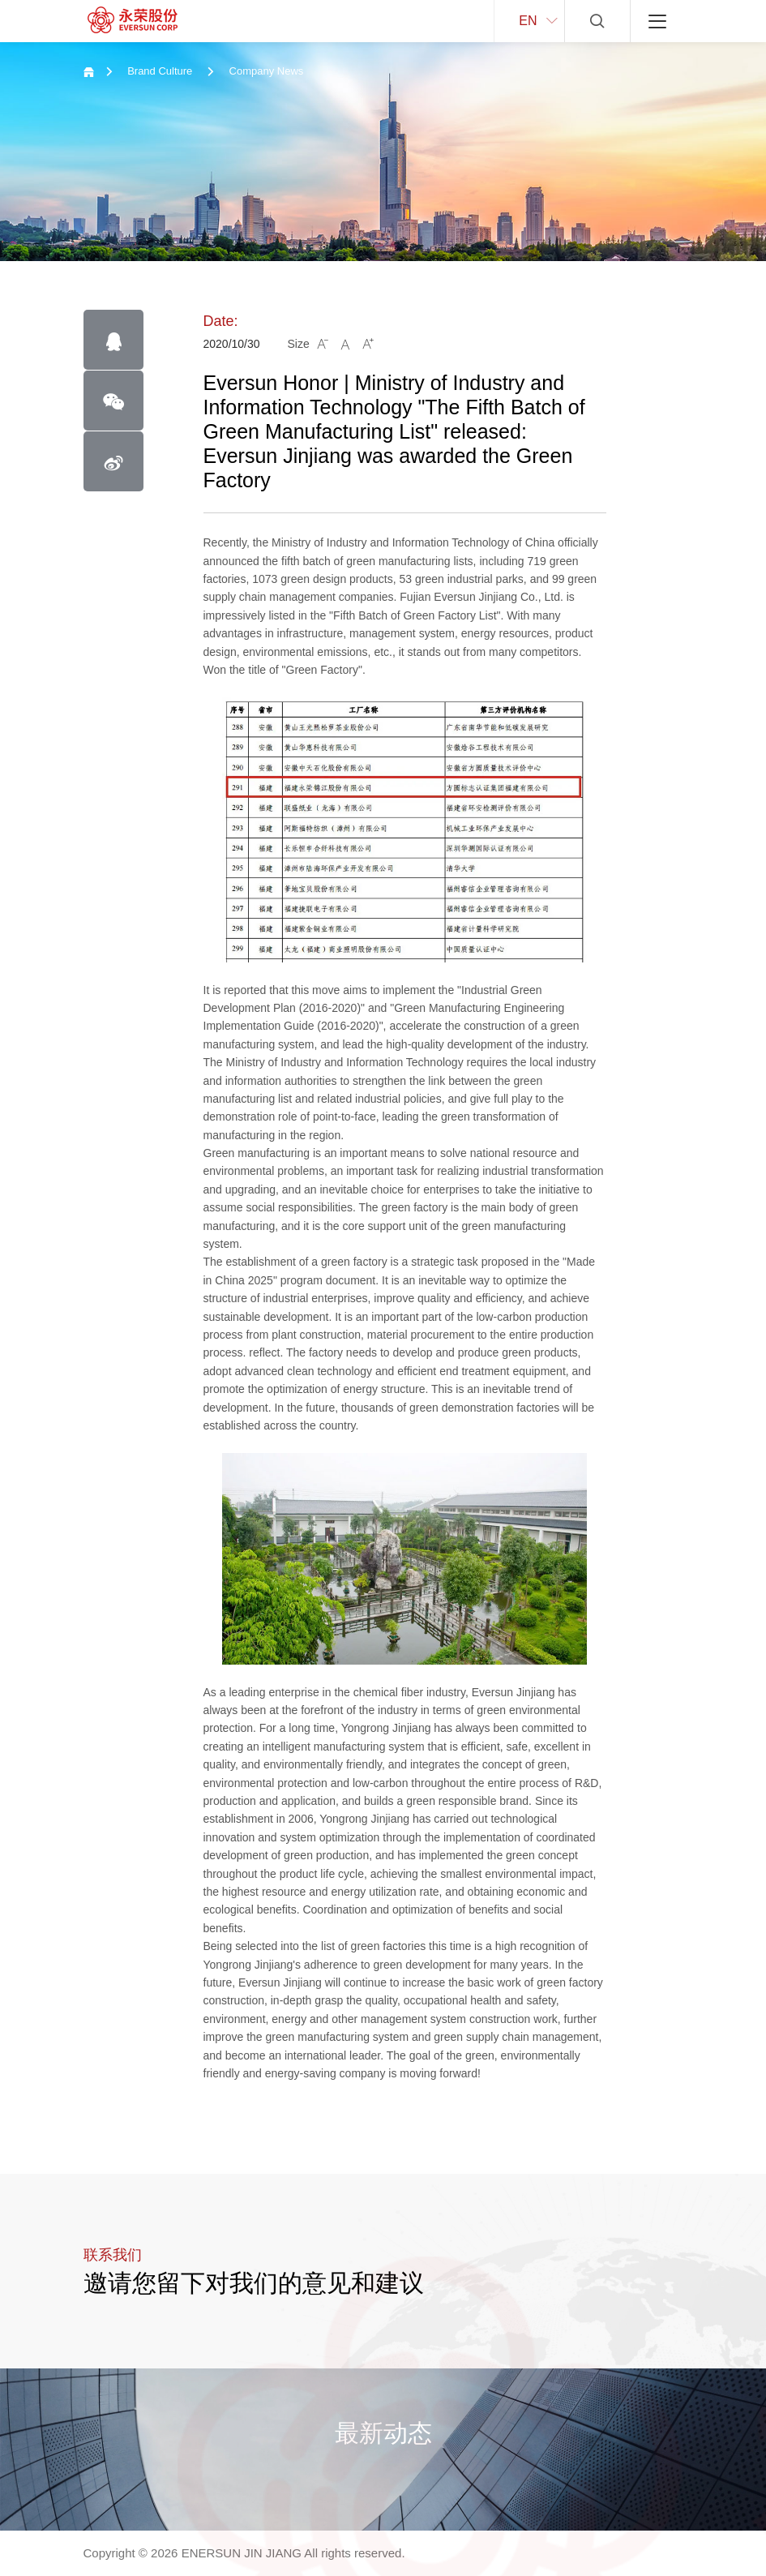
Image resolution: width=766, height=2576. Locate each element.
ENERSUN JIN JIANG (242, 2553)
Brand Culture (159, 71)
